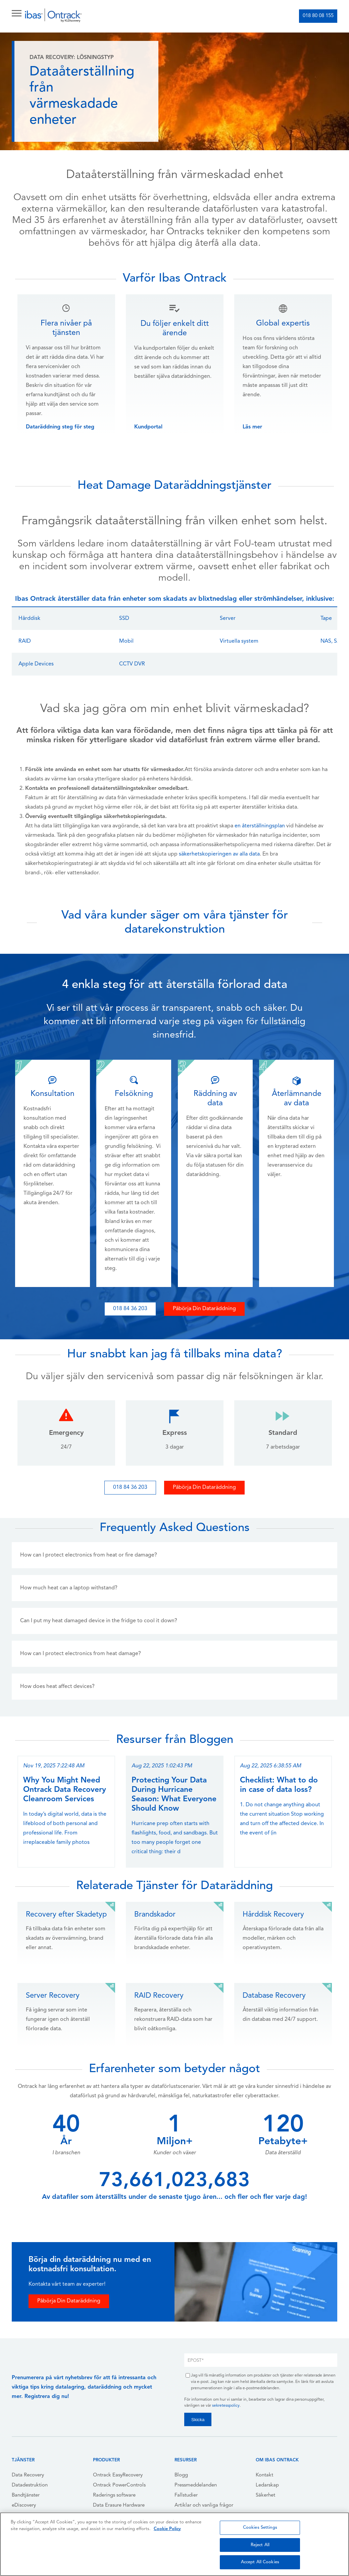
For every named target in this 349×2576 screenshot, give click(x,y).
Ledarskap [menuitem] (267, 2485)
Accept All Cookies (260, 2562)
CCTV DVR (132, 664)
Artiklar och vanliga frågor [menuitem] (203, 2505)
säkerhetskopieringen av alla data (219, 854)
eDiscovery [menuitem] (24, 2505)
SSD (124, 618)
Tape (326, 618)
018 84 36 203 (130, 1308)
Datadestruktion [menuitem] (30, 2485)
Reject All (260, 2545)
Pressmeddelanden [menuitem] (195, 2485)
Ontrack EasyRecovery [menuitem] (118, 2475)
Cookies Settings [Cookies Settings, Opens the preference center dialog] (260, 2527)
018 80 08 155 (318, 15)
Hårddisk (29, 618)
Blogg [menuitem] (181, 2475)
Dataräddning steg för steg (60, 427)
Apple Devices (36, 664)
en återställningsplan (260, 826)
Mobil (126, 641)
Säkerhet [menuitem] (265, 2495)
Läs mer (252, 427)
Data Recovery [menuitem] (28, 2475)
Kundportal (148, 427)
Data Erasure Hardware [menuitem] (119, 2505)
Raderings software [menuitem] (114, 2495)
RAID (24, 641)
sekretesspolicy (226, 2406)
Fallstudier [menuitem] (186, 2495)
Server (228, 618)
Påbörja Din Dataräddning (204, 1308)
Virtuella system (239, 641)
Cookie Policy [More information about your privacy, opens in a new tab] (167, 2529)
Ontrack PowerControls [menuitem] (119, 2485)
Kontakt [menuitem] (264, 2475)
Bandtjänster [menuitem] (26, 2495)
